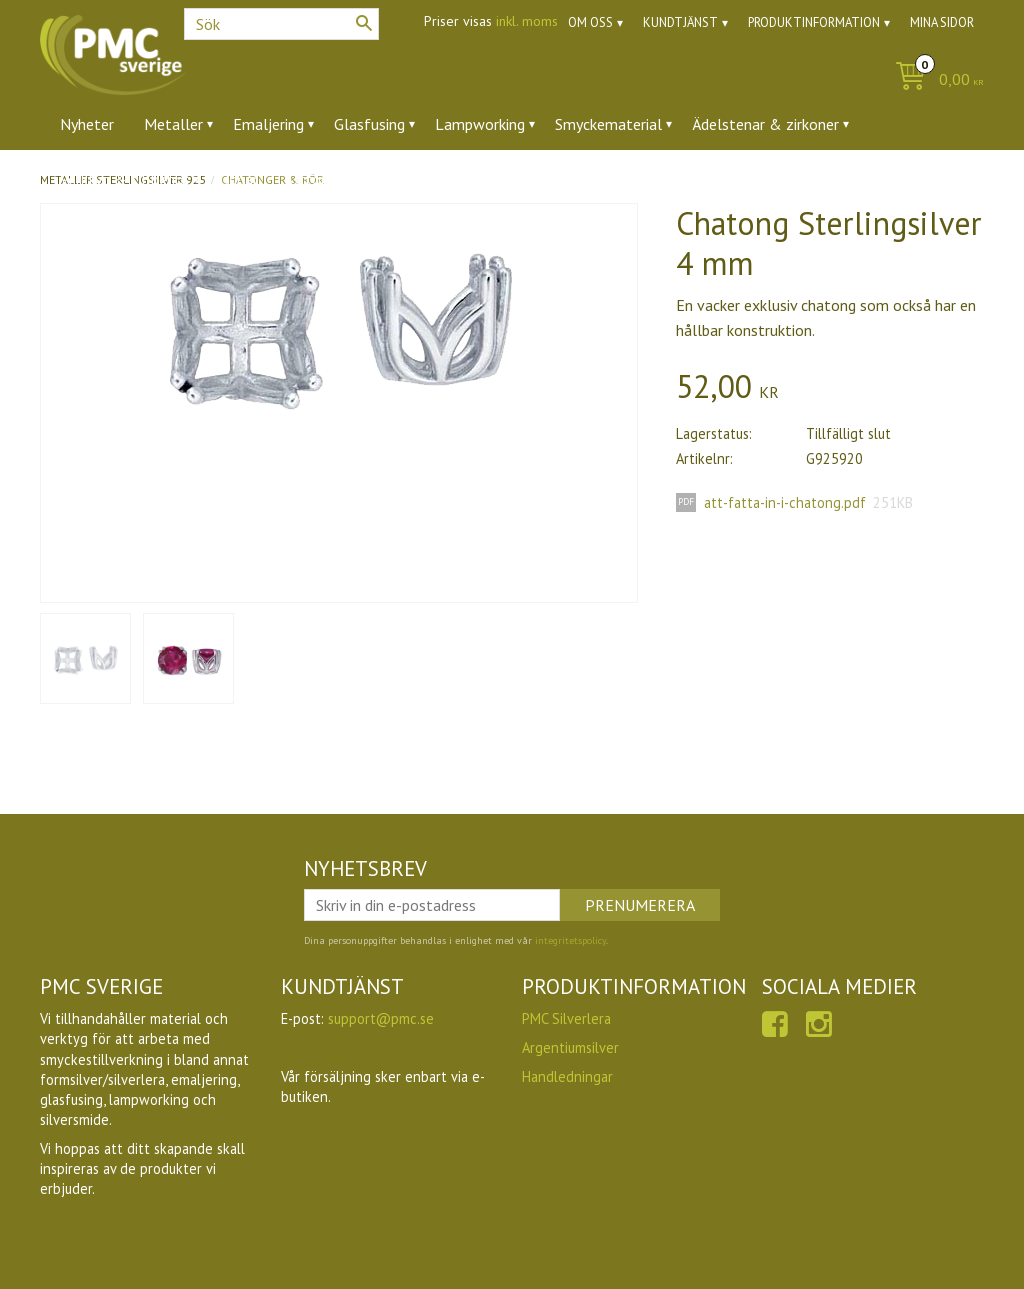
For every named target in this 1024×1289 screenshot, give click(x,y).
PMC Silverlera (566, 1018)
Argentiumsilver (570, 1047)
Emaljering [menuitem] (268, 124)
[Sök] (364, 23)
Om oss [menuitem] (590, 22)
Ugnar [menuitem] (238, 179)
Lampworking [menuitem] (480, 124)
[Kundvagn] (934, 80)
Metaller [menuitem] (173, 124)
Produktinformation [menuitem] (814, 22)
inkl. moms (527, 21)
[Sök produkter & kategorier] (281, 24)
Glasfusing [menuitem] (369, 124)
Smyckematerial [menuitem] (608, 124)
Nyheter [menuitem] (87, 124)
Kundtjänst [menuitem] (680, 22)
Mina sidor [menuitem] (942, 22)
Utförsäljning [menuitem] (332, 179)
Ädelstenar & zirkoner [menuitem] (765, 124)
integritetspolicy (570, 940)
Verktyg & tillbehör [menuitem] (124, 179)
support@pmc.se (381, 1018)
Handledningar (567, 1076)
